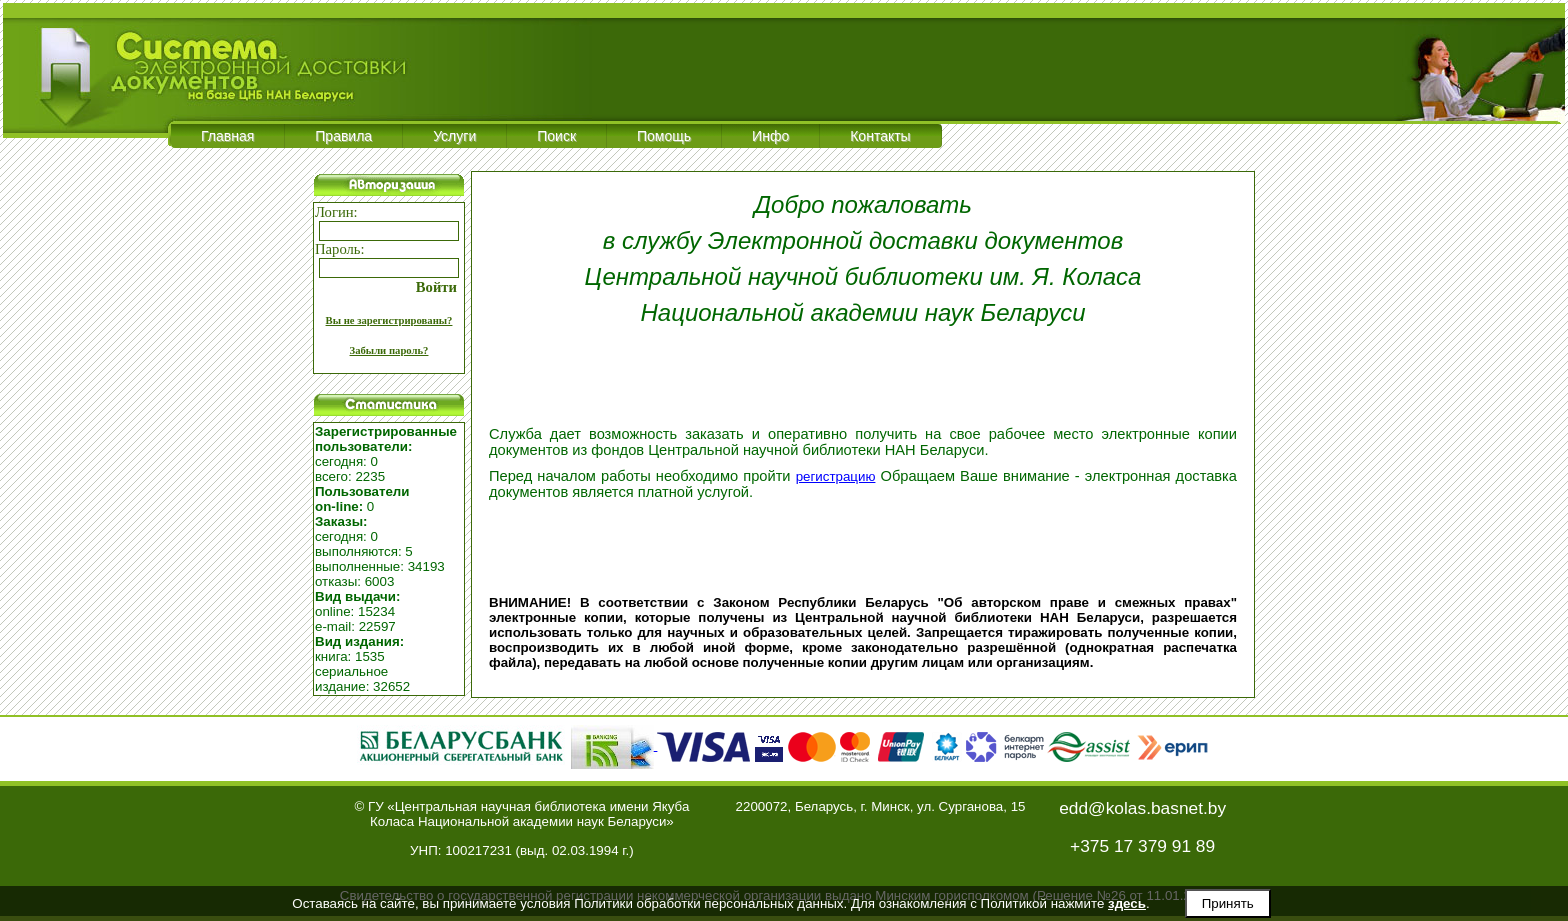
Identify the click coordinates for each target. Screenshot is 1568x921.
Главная (227, 136)
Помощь (664, 136)
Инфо (770, 136)
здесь (1127, 903)
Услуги (454, 136)
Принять (1228, 903)
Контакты (880, 136)
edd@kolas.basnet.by (1142, 808)
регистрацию (836, 476)
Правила (343, 136)
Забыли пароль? (389, 350)
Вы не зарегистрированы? (389, 320)
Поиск (556, 136)
